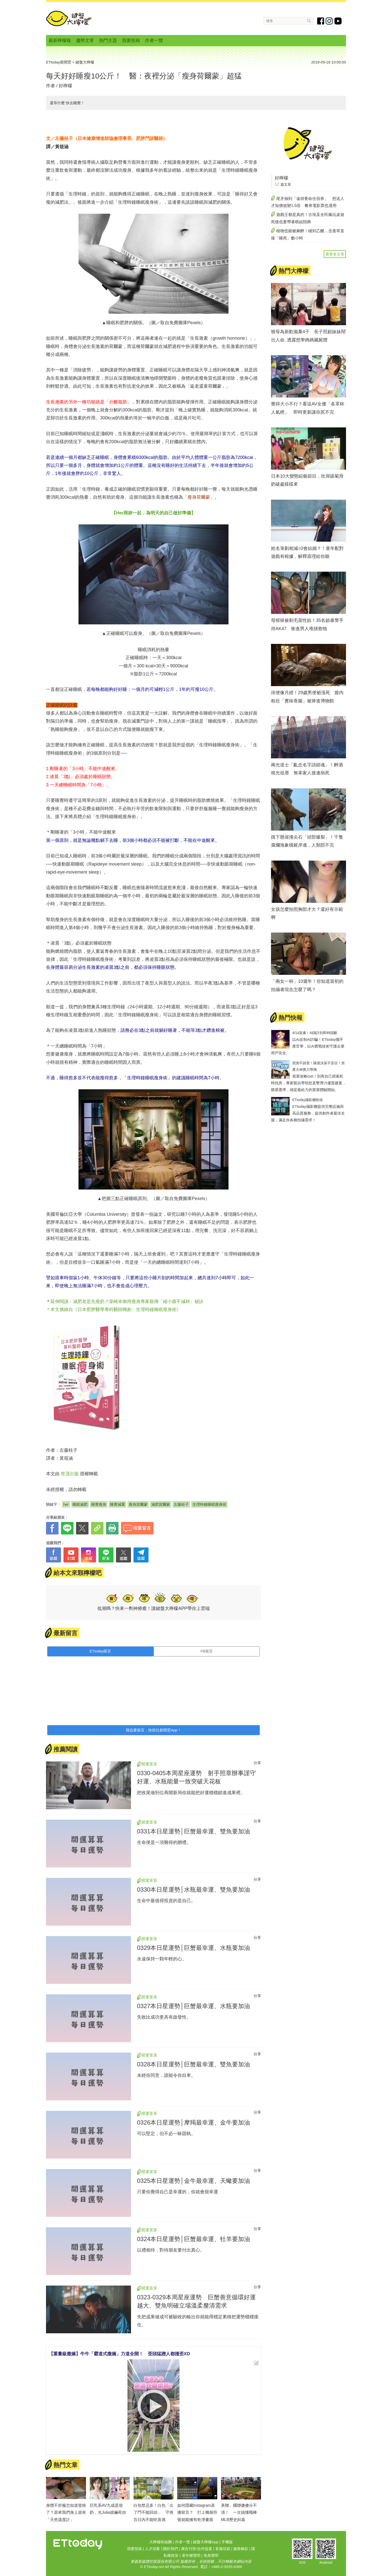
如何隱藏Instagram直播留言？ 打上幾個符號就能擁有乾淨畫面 (197, 2512)
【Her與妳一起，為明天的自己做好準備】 (154, 512)
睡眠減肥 (80, 1504)
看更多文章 (335, 254)
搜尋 (309, 20)
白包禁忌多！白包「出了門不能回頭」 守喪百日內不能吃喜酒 (154, 2512)
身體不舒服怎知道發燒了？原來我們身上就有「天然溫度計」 (66, 2512)
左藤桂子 (181, 1504)
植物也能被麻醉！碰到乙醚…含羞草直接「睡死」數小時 (307, 234)
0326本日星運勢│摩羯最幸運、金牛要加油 (193, 2122)
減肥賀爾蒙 (160, 1504)
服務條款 (240, 2549)
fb (320, 21)
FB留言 (206, 1651)
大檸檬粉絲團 (160, 2542)
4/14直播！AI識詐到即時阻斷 (314, 1033)
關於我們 (170, 2549)
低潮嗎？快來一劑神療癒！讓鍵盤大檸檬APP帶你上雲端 (153, 1608)
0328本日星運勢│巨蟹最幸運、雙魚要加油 (193, 2064)
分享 (257, 1763)
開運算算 (149, 1764)
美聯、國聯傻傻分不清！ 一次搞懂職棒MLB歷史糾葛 (239, 2512)
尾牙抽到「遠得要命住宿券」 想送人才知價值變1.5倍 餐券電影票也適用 (307, 202)
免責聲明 (211, 2555)
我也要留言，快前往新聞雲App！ (153, 1730)
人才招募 (152, 2549)
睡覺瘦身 (98, 1504)
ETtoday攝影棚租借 (307, 1100)
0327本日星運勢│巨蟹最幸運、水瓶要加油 (193, 2006)
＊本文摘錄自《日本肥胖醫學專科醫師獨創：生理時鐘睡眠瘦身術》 (113, 1309)
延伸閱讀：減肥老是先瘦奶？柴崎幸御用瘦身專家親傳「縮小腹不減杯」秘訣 (127, 1301)
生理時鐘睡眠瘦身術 (209, 1504)
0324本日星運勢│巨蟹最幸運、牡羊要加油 (193, 2239)
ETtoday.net (154, 2567)
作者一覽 (154, 40)
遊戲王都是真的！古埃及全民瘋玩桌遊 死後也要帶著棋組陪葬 (308, 218)
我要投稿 (131, 40)
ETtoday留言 (100, 1651)
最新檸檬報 (59, 40)
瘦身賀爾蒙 (138, 1504)
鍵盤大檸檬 (69, 18)
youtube (338, 21)
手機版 (227, 2542)
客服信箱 (222, 2549)
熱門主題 (108, 40)
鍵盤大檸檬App (205, 2542)
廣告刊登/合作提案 (196, 2549)
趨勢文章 (85, 40)
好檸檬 (65, 85)
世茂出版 (70, 1473)
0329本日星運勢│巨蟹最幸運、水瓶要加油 (193, 1947)
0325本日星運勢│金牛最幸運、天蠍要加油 (193, 2180)
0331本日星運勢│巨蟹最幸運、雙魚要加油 (193, 1831)
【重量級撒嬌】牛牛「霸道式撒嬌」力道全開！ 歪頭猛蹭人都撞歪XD (119, 2353)
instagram (329, 21)
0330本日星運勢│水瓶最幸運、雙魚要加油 (193, 1889)
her (66, 1504)
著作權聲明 (191, 2555)
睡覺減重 (117, 1504)
